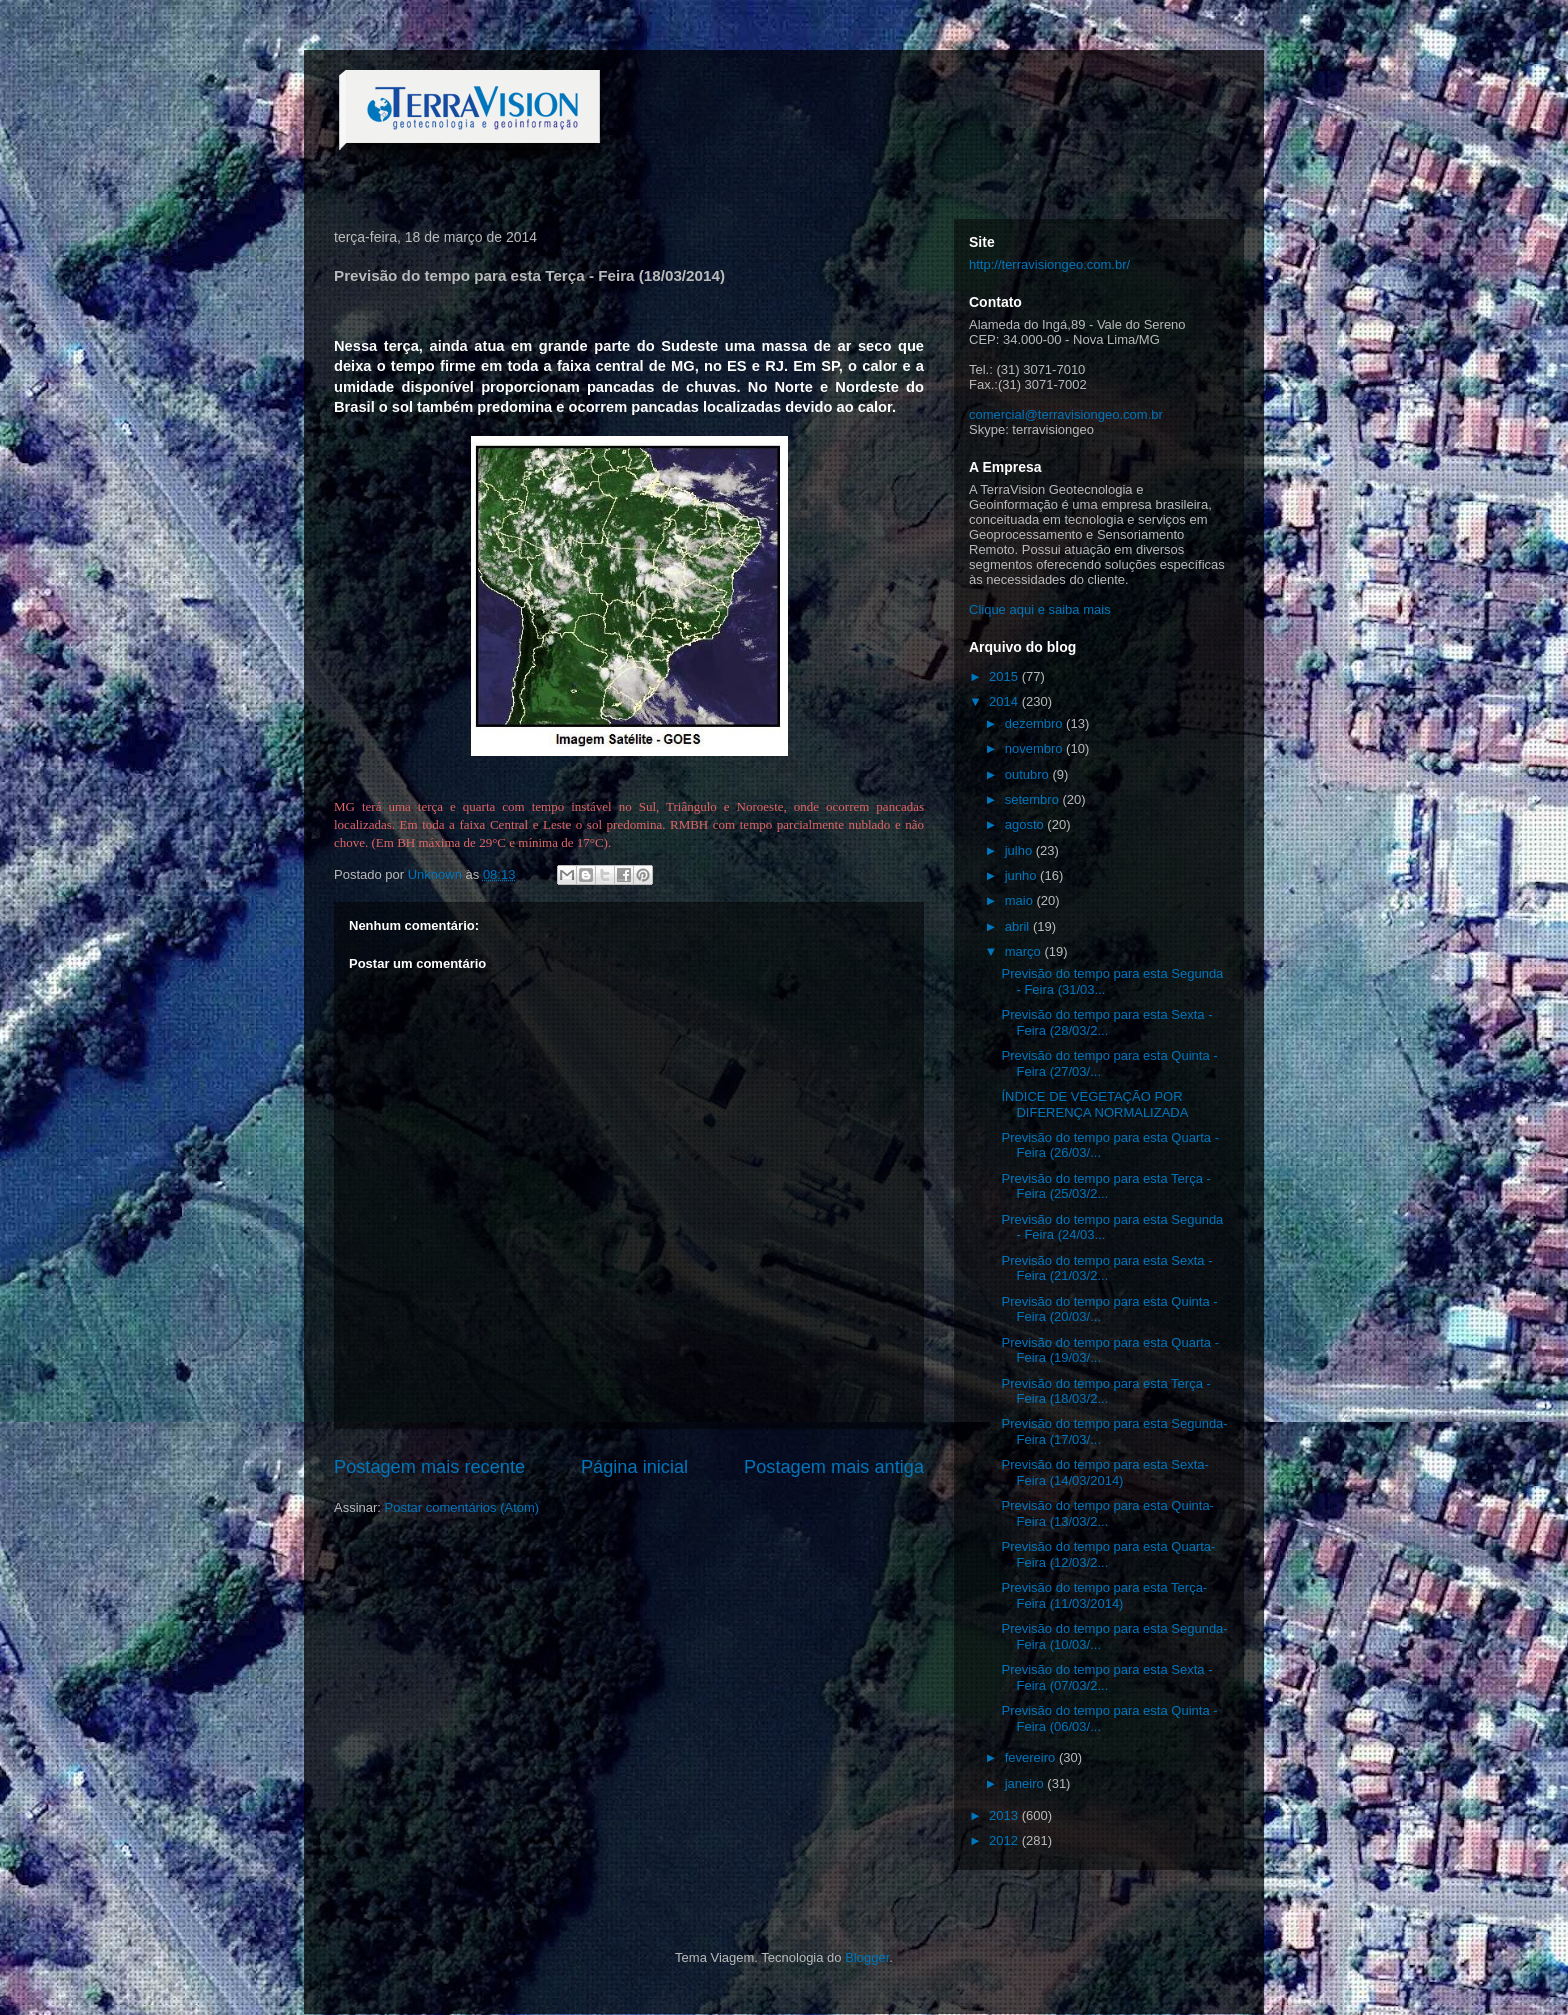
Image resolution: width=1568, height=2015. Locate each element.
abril (1019, 926)
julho (1020, 850)
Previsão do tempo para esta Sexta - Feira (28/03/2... (1106, 1022)
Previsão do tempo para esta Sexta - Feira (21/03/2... (1106, 1268)
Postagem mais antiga (834, 1467)
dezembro (1035, 723)
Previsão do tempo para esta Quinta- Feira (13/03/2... (1107, 1513)
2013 (1005, 1815)
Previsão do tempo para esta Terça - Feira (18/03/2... (1105, 1391)
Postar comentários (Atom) (462, 1507)
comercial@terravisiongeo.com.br (1066, 414)
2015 (1005, 676)
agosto (1026, 824)
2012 (1005, 1840)
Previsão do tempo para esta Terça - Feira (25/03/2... (1105, 1186)
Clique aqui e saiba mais (1040, 609)
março (1025, 951)
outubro (1029, 774)
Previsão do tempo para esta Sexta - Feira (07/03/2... (1106, 1677)
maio (1021, 900)
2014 (1005, 701)
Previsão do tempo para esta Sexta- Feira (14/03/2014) (1104, 1472)
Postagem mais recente (429, 1467)
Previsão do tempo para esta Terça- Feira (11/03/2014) (1104, 1595)
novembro (1035, 748)
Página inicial (634, 1467)
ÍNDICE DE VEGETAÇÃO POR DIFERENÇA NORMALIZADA (1094, 1104)
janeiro (1026, 1783)
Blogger (867, 1957)
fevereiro (1032, 1757)
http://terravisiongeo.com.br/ (1049, 264)
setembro (1034, 799)
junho (1022, 875)
